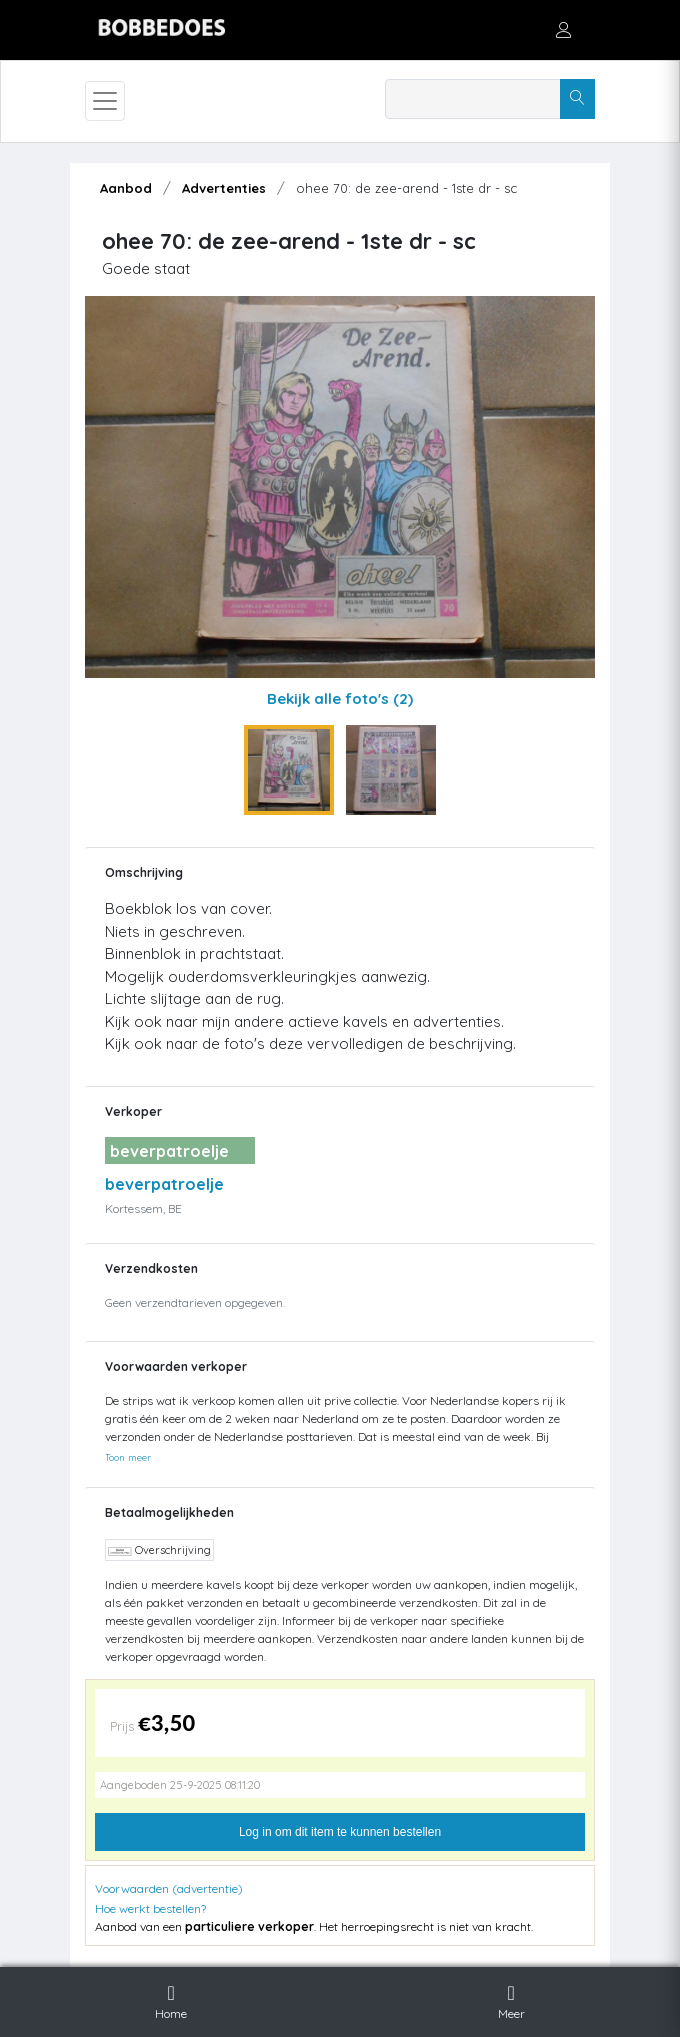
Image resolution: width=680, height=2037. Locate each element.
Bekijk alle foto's (340, 698)
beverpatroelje (164, 1184)
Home (171, 1999)
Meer (511, 1999)
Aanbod (126, 188)
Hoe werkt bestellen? (150, 1908)
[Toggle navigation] (105, 101)
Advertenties (224, 188)
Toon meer (128, 1457)
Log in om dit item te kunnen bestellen (340, 1832)
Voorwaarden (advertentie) (169, 1888)
